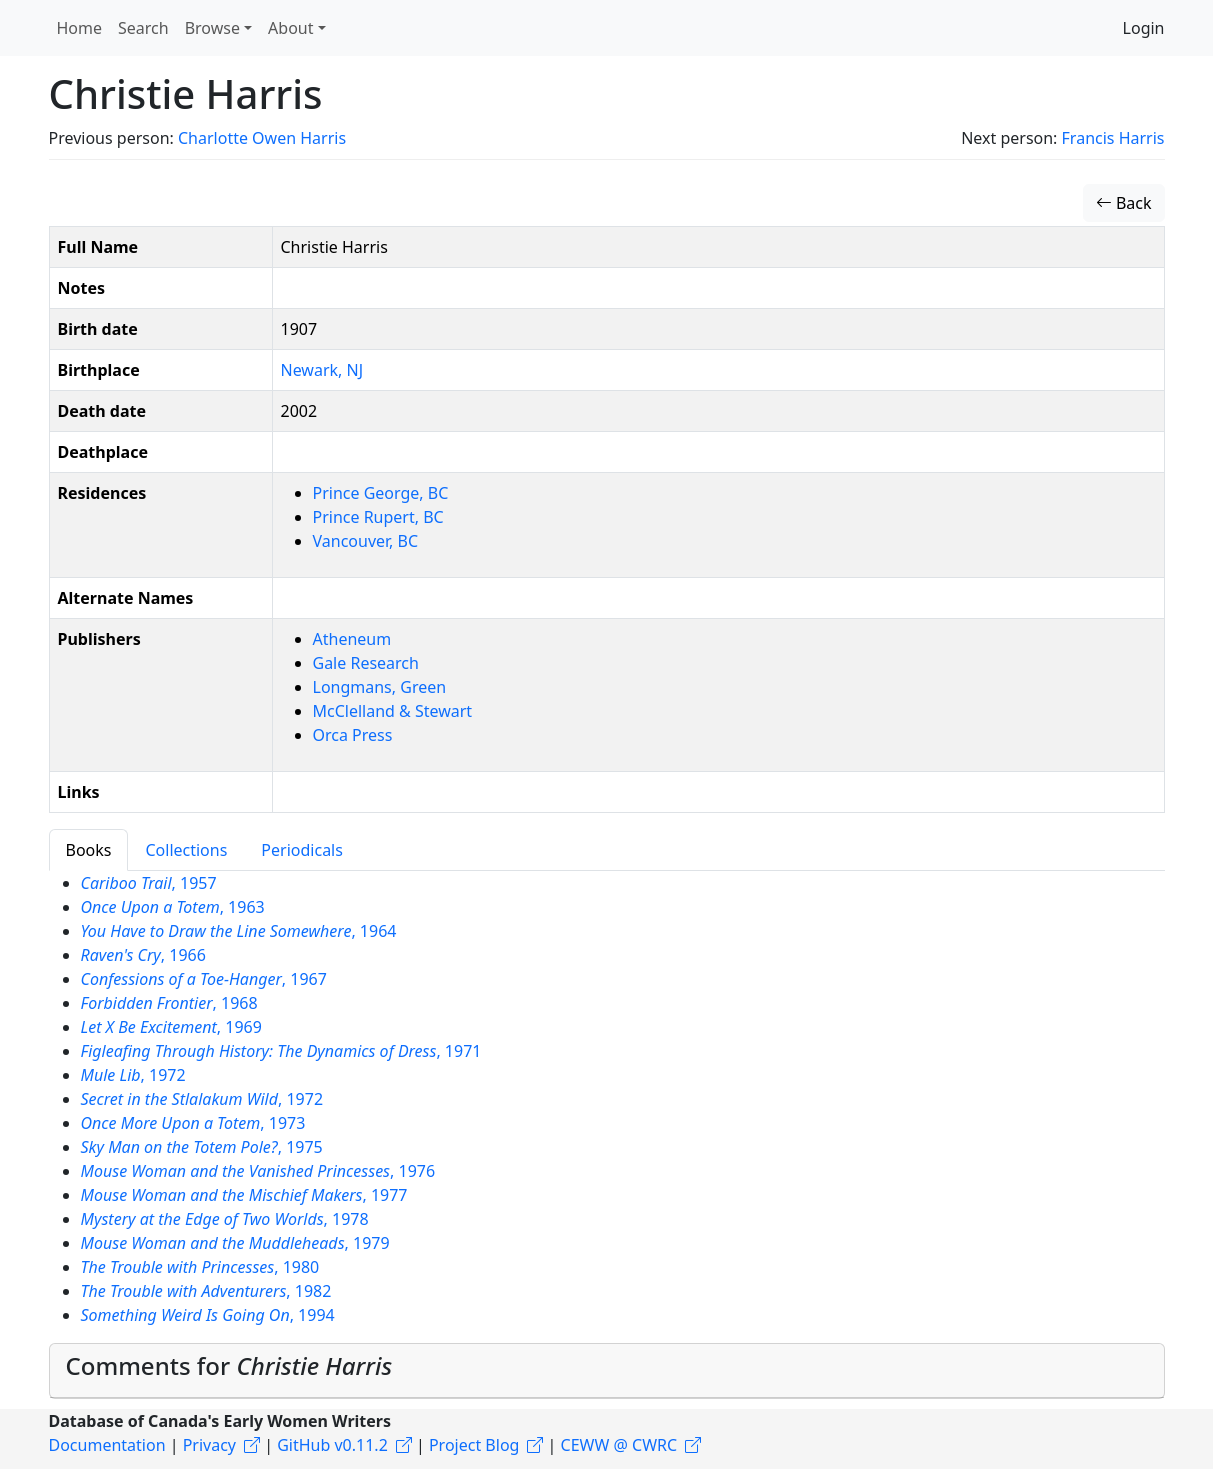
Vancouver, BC (366, 541)
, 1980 (200, 1267)
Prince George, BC (381, 493)
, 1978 (225, 1219)
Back (1124, 203)
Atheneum (352, 639)
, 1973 (193, 1123)
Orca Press (353, 735)
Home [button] (80, 28)
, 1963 (173, 907)
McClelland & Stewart (393, 711)
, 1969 (171, 1027)
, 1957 (149, 883)
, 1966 (143, 955)
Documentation (107, 1445)
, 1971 (281, 1051)
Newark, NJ (322, 370)
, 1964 (239, 931)
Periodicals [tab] (302, 850)
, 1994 (208, 1315)
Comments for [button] (229, 1365)
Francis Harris (1113, 138)
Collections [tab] (186, 850)
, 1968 (169, 1003)
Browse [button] (212, 28)
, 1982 (206, 1291)
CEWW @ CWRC (619, 1445)
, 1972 (133, 1075)
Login (1144, 28)
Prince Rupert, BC (378, 517)
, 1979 (235, 1243)
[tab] (607, 1371)
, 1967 (204, 979)
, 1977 (244, 1195)
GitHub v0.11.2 (332, 1445)
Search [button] (143, 28)
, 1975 (202, 1147)
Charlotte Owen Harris (262, 138)
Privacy (209, 1445)
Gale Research (366, 663)
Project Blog (474, 1445)
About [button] (290, 28)
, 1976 (258, 1171)
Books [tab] (89, 850)
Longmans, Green (380, 687)
